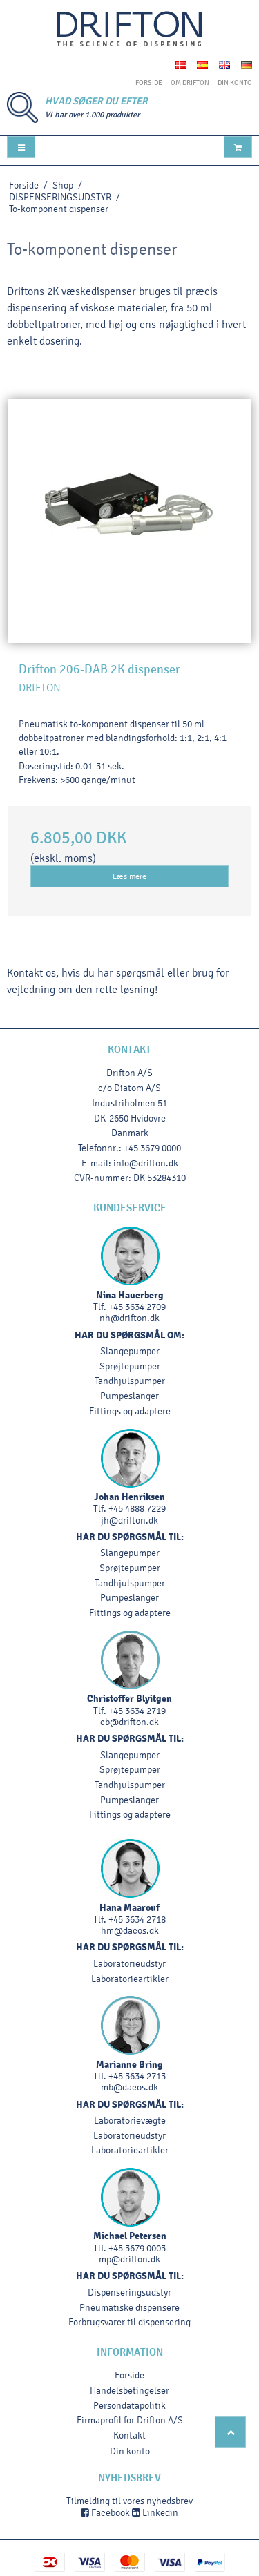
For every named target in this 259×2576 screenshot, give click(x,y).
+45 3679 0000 (152, 1148)
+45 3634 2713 (137, 2076)
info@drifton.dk (145, 1163)
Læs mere (129, 876)
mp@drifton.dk (129, 2259)
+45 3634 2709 (137, 1307)
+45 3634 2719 (137, 1711)
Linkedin (155, 2513)
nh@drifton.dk (129, 1318)
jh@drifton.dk (129, 1520)
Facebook (105, 2513)
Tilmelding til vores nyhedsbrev (129, 2501)
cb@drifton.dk (129, 1722)
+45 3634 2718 (137, 1919)
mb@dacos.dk (129, 2087)
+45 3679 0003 (137, 2248)
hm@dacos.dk (130, 1930)
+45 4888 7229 (137, 1509)
